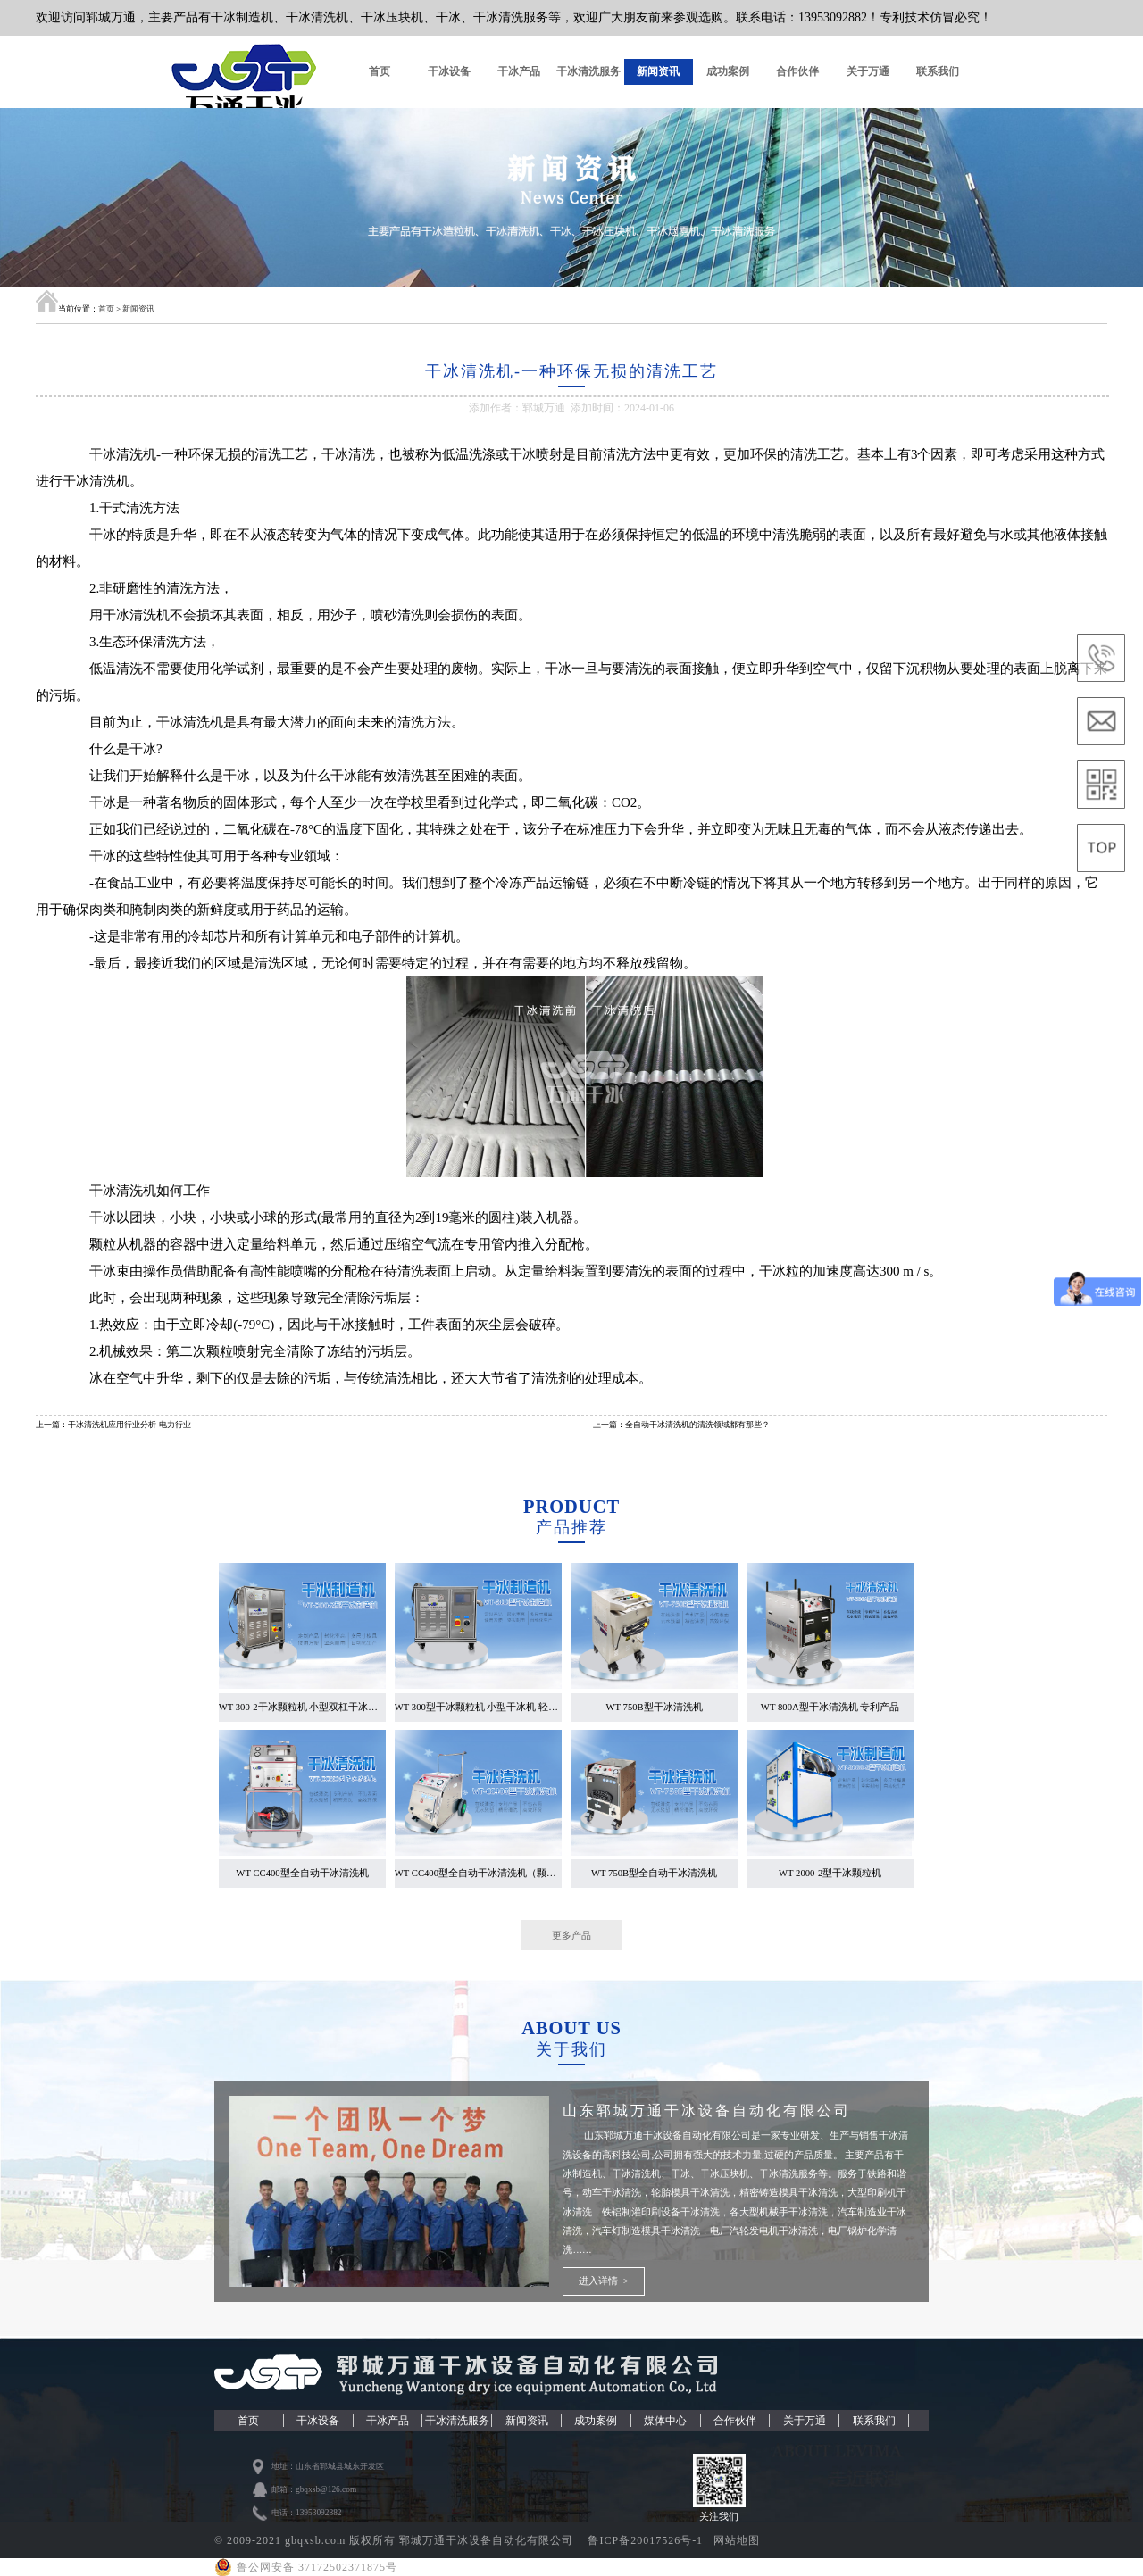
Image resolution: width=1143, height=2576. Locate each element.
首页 (379, 71)
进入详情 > (603, 2281)
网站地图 (736, 2540)
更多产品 (571, 1935)
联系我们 (937, 71)
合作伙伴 (797, 71)
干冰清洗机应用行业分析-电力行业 (129, 1424)
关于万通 (868, 71)
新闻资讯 (658, 71)
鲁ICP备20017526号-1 (647, 2540)
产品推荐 (571, 1527)
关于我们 (571, 2049)
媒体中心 (665, 2420)
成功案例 (727, 71)
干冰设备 (449, 71)
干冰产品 (518, 71)
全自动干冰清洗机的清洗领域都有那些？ (697, 1424)
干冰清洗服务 (588, 71)
